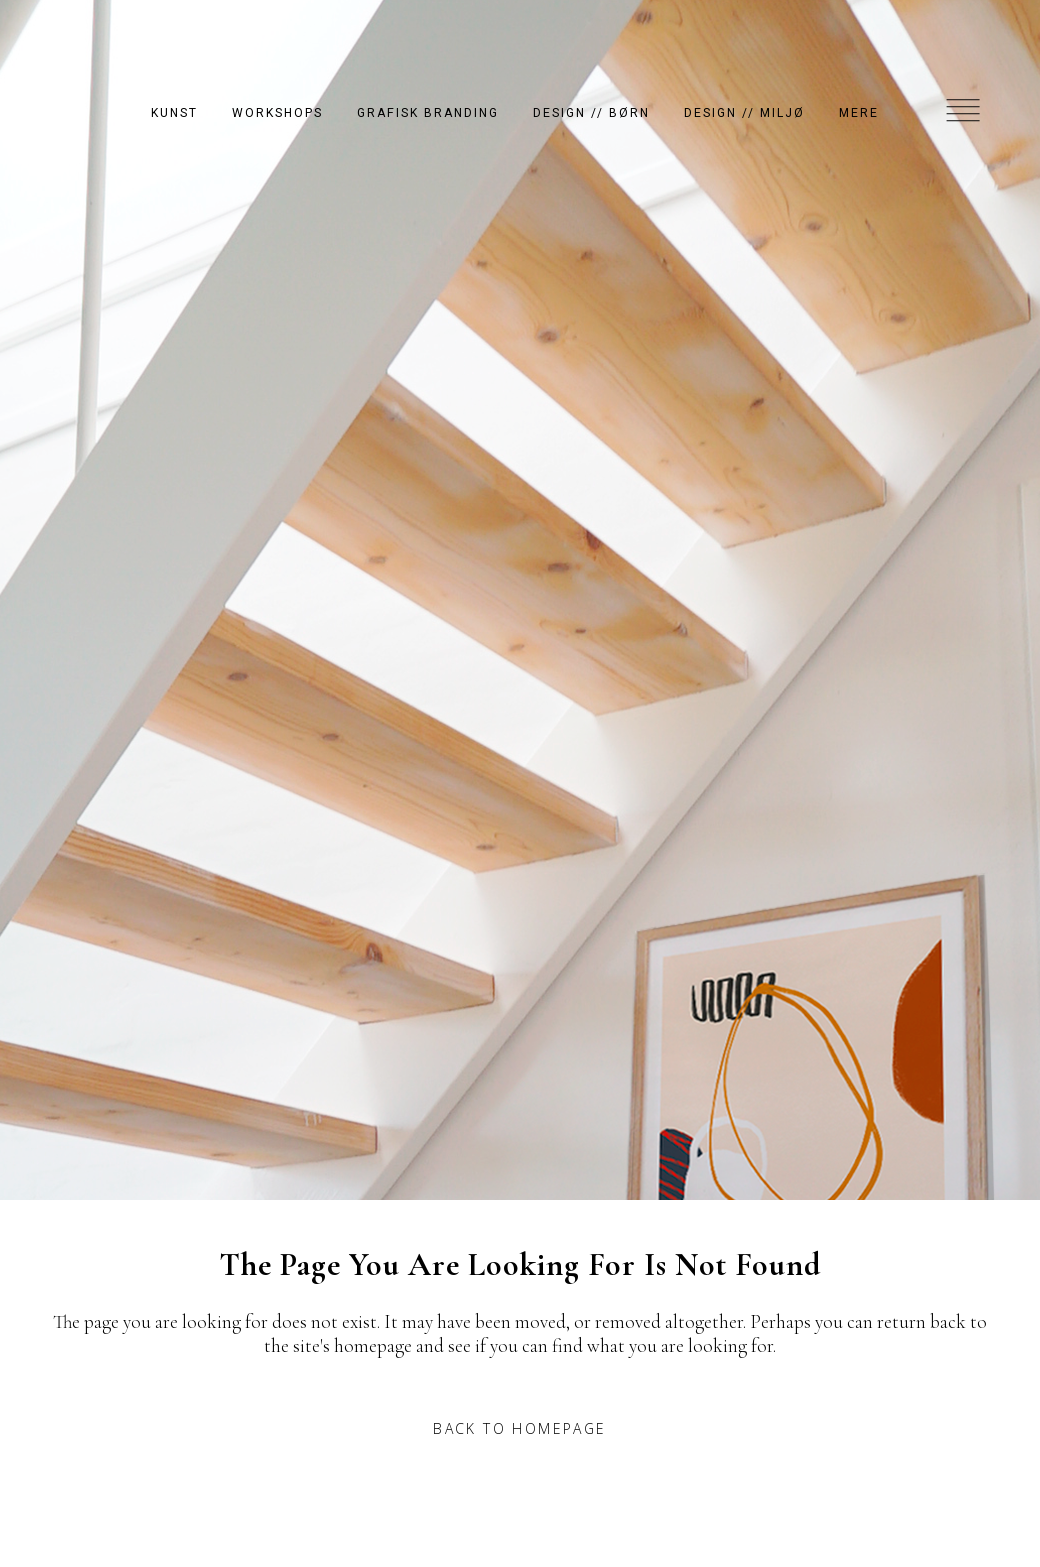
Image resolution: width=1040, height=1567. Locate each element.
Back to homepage (519, 1428)
